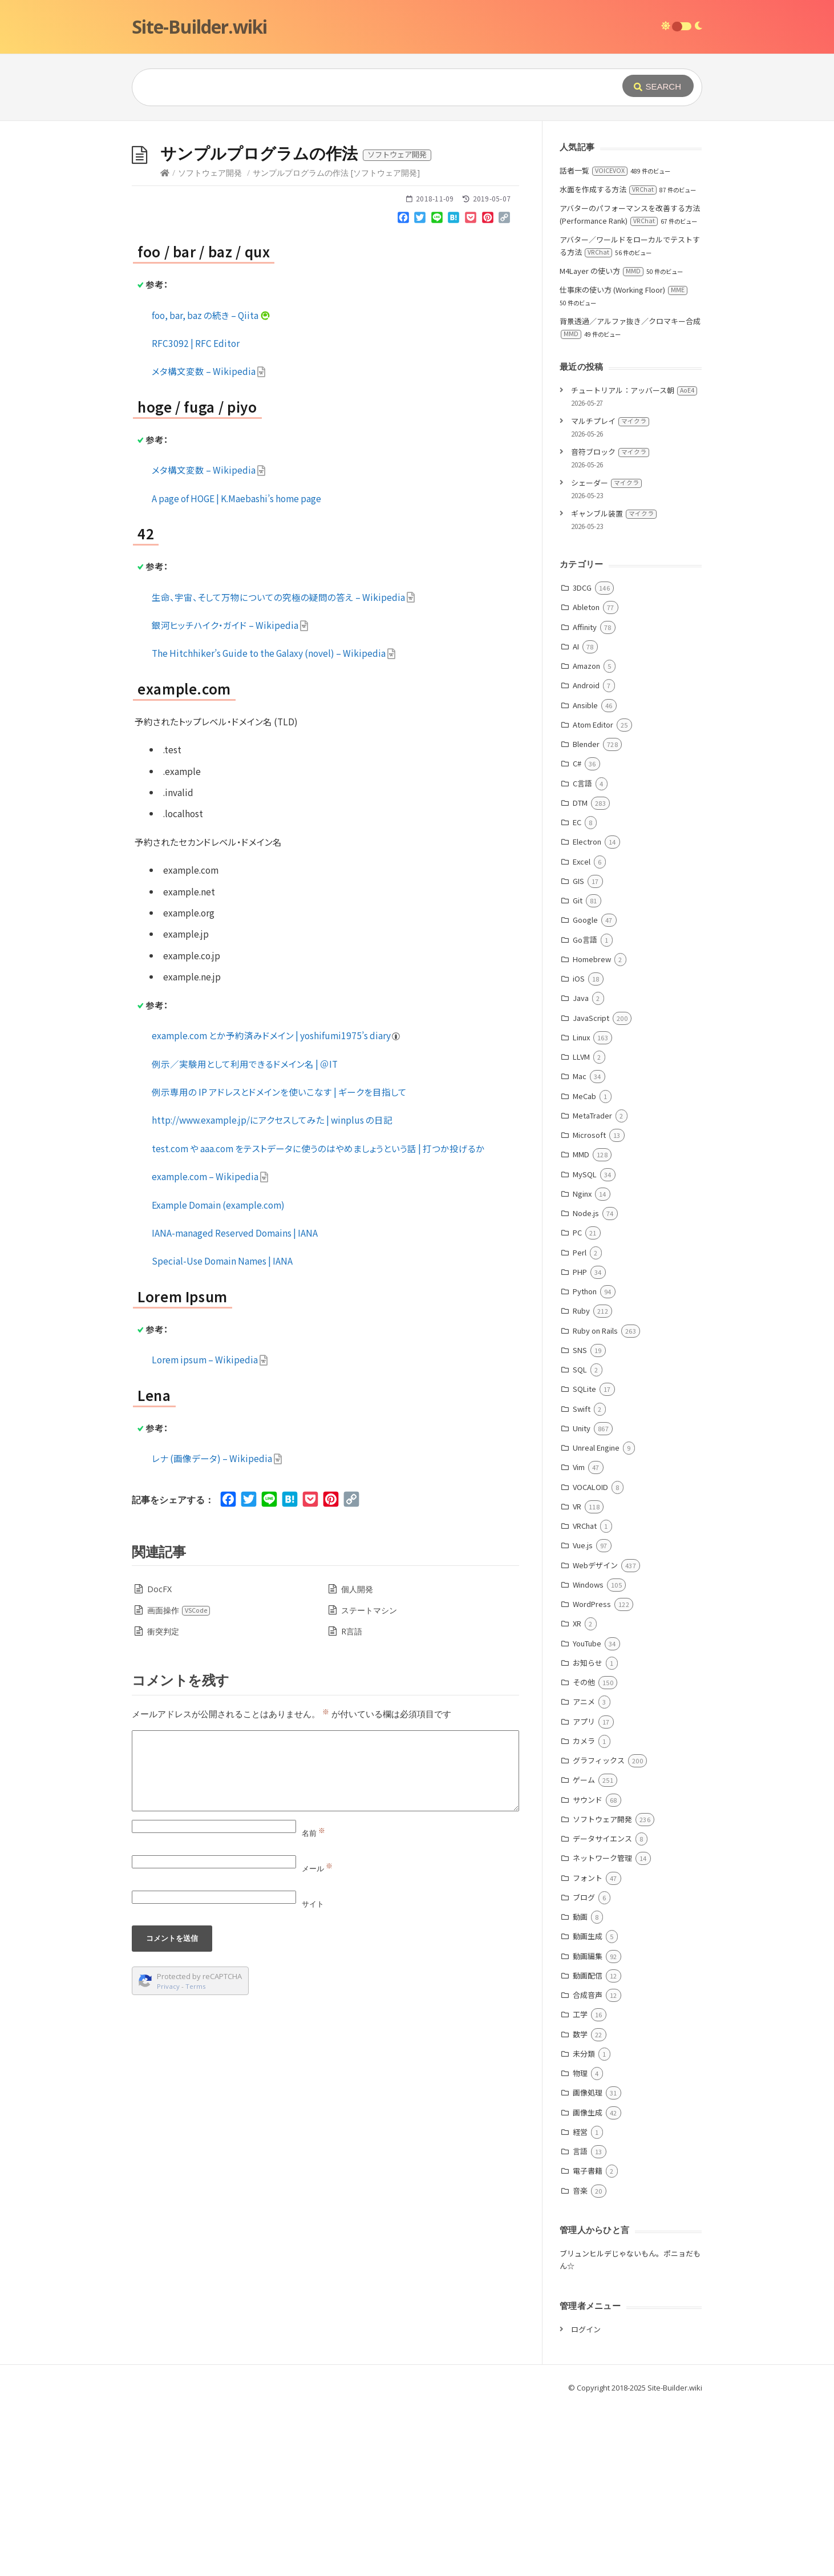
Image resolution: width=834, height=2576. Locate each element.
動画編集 (587, 2127)
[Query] (360, 87)
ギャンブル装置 (614, 684)
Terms (195, 2157)
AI (576, 817)
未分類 (584, 2224)
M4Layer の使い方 (601, 442)
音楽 (580, 2361)
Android (586, 856)
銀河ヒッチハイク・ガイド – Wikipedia (230, 796)
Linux (581, 1208)
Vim (579, 1638)
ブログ (584, 2068)
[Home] (164, 343)
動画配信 (587, 2146)
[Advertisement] (417, 206)
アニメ (584, 1872)
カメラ (584, 1912)
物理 (580, 2244)
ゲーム (584, 1950)
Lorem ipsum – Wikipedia (210, 1530)
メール (317, 2039)
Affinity (585, 798)
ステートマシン (369, 1781)
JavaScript (591, 1189)
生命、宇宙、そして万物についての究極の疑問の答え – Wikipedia (283, 768)
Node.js (586, 1384)
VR (577, 1677)
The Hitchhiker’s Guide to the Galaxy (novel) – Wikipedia (274, 824)
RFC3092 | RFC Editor (196, 514)
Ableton (586, 778)
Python (585, 1462)
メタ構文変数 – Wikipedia (209, 542)
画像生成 (587, 2283)
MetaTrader (592, 1286)
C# (577, 934)
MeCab (584, 1267)
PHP (580, 1443)
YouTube (587, 1814)
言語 (580, 2322)
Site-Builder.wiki (199, 26)
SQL (580, 1540)
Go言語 (585, 1110)
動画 (580, 2087)
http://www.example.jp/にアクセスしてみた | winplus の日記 (272, 1291)
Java (581, 1169)
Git (577, 1071)
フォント (587, 2049)
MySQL (585, 1345)
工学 (580, 2185)
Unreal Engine (596, 1618)
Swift (581, 1579)
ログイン (586, 2500)
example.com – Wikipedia (210, 1347)
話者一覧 (593, 341)
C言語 (582, 954)
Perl (579, 1423)
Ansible (585, 876)
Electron (587, 1012)
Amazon (586, 836)
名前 (313, 2004)
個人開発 (357, 1760)
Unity (581, 1599)
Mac (579, 1247)
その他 (584, 1853)
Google (585, 1090)
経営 (580, 2303)
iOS (579, 1149)
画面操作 (178, 1781)
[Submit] (658, 86)
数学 (580, 2205)
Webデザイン (595, 1736)
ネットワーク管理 (602, 2029)
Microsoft (589, 1306)
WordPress (592, 1775)
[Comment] (325, 1942)
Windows (588, 1755)
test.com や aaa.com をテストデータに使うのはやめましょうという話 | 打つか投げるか (318, 1319)
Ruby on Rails (595, 1501)
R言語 (351, 1802)
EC (577, 993)
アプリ (584, 1892)
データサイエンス (602, 2009)
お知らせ (587, 1833)
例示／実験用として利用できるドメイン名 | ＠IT (245, 1235)
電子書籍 (587, 2341)
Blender (586, 915)
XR (577, 1794)
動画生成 (587, 2107)
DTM (580, 973)
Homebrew (592, 1130)
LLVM (581, 1227)
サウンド (587, 1970)
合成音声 (587, 2166)
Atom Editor (593, 895)
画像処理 (587, 2263)
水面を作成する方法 (608, 360)
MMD (581, 1325)
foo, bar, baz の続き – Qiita (211, 486)
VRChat (585, 1696)
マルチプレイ (610, 592)
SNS (580, 1521)
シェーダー (606, 653)
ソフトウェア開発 (210, 343)
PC (577, 1403)
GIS (578, 1052)
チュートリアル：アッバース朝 (634, 561)
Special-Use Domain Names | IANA (222, 1432)
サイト (313, 2075)
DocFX (159, 1760)
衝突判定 (163, 1802)
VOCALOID (590, 1658)
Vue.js (583, 1716)
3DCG (582, 758)
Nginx (582, 1364)
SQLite (584, 1560)
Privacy (168, 2157)
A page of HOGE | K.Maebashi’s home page (236, 669)
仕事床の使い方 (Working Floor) (623, 460)
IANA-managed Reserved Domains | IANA (235, 1404)
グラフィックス (599, 1931)
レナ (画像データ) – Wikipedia (217, 1629)
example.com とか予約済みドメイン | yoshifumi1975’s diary (276, 1206)
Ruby (581, 1481)
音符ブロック (610, 622)
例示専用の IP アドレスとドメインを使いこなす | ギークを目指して (279, 1263)
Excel (581, 1032)
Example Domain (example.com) (218, 1376)
